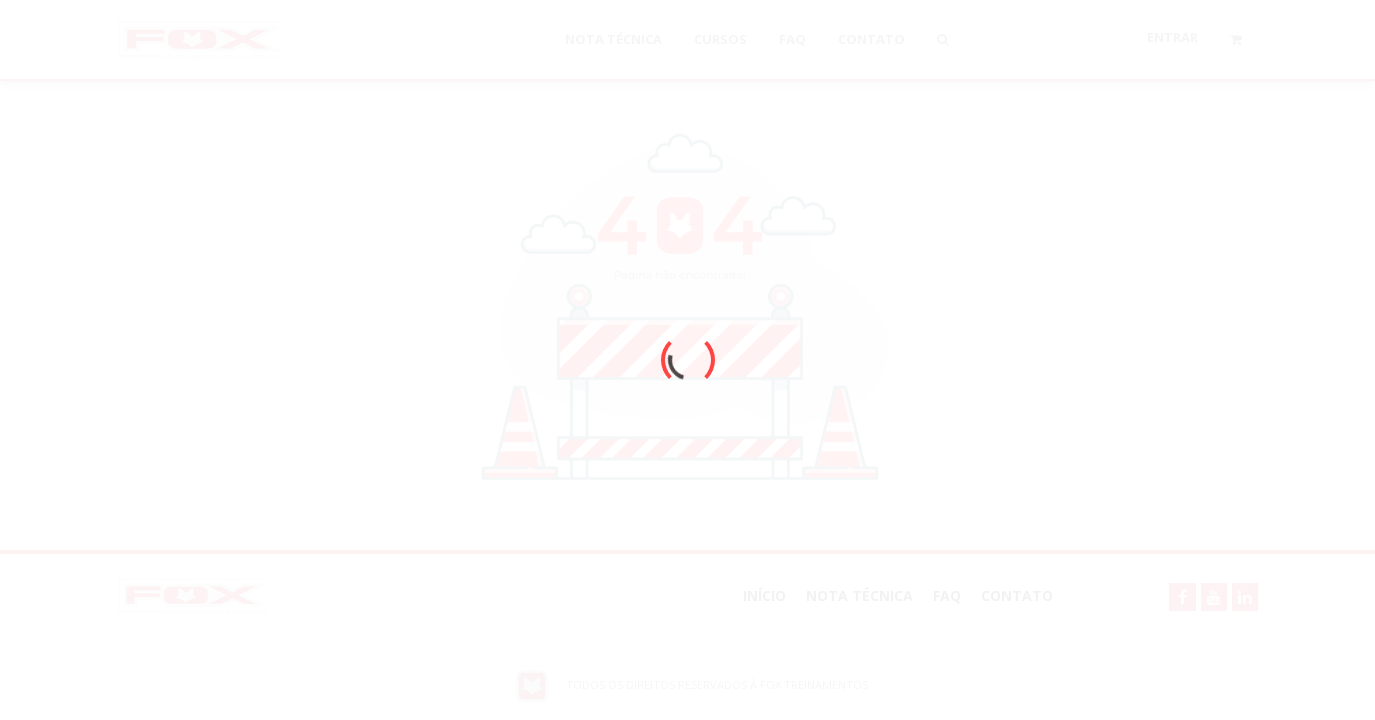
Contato (1017, 595)
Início (764, 595)
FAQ (947, 595)
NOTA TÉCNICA (859, 595)
